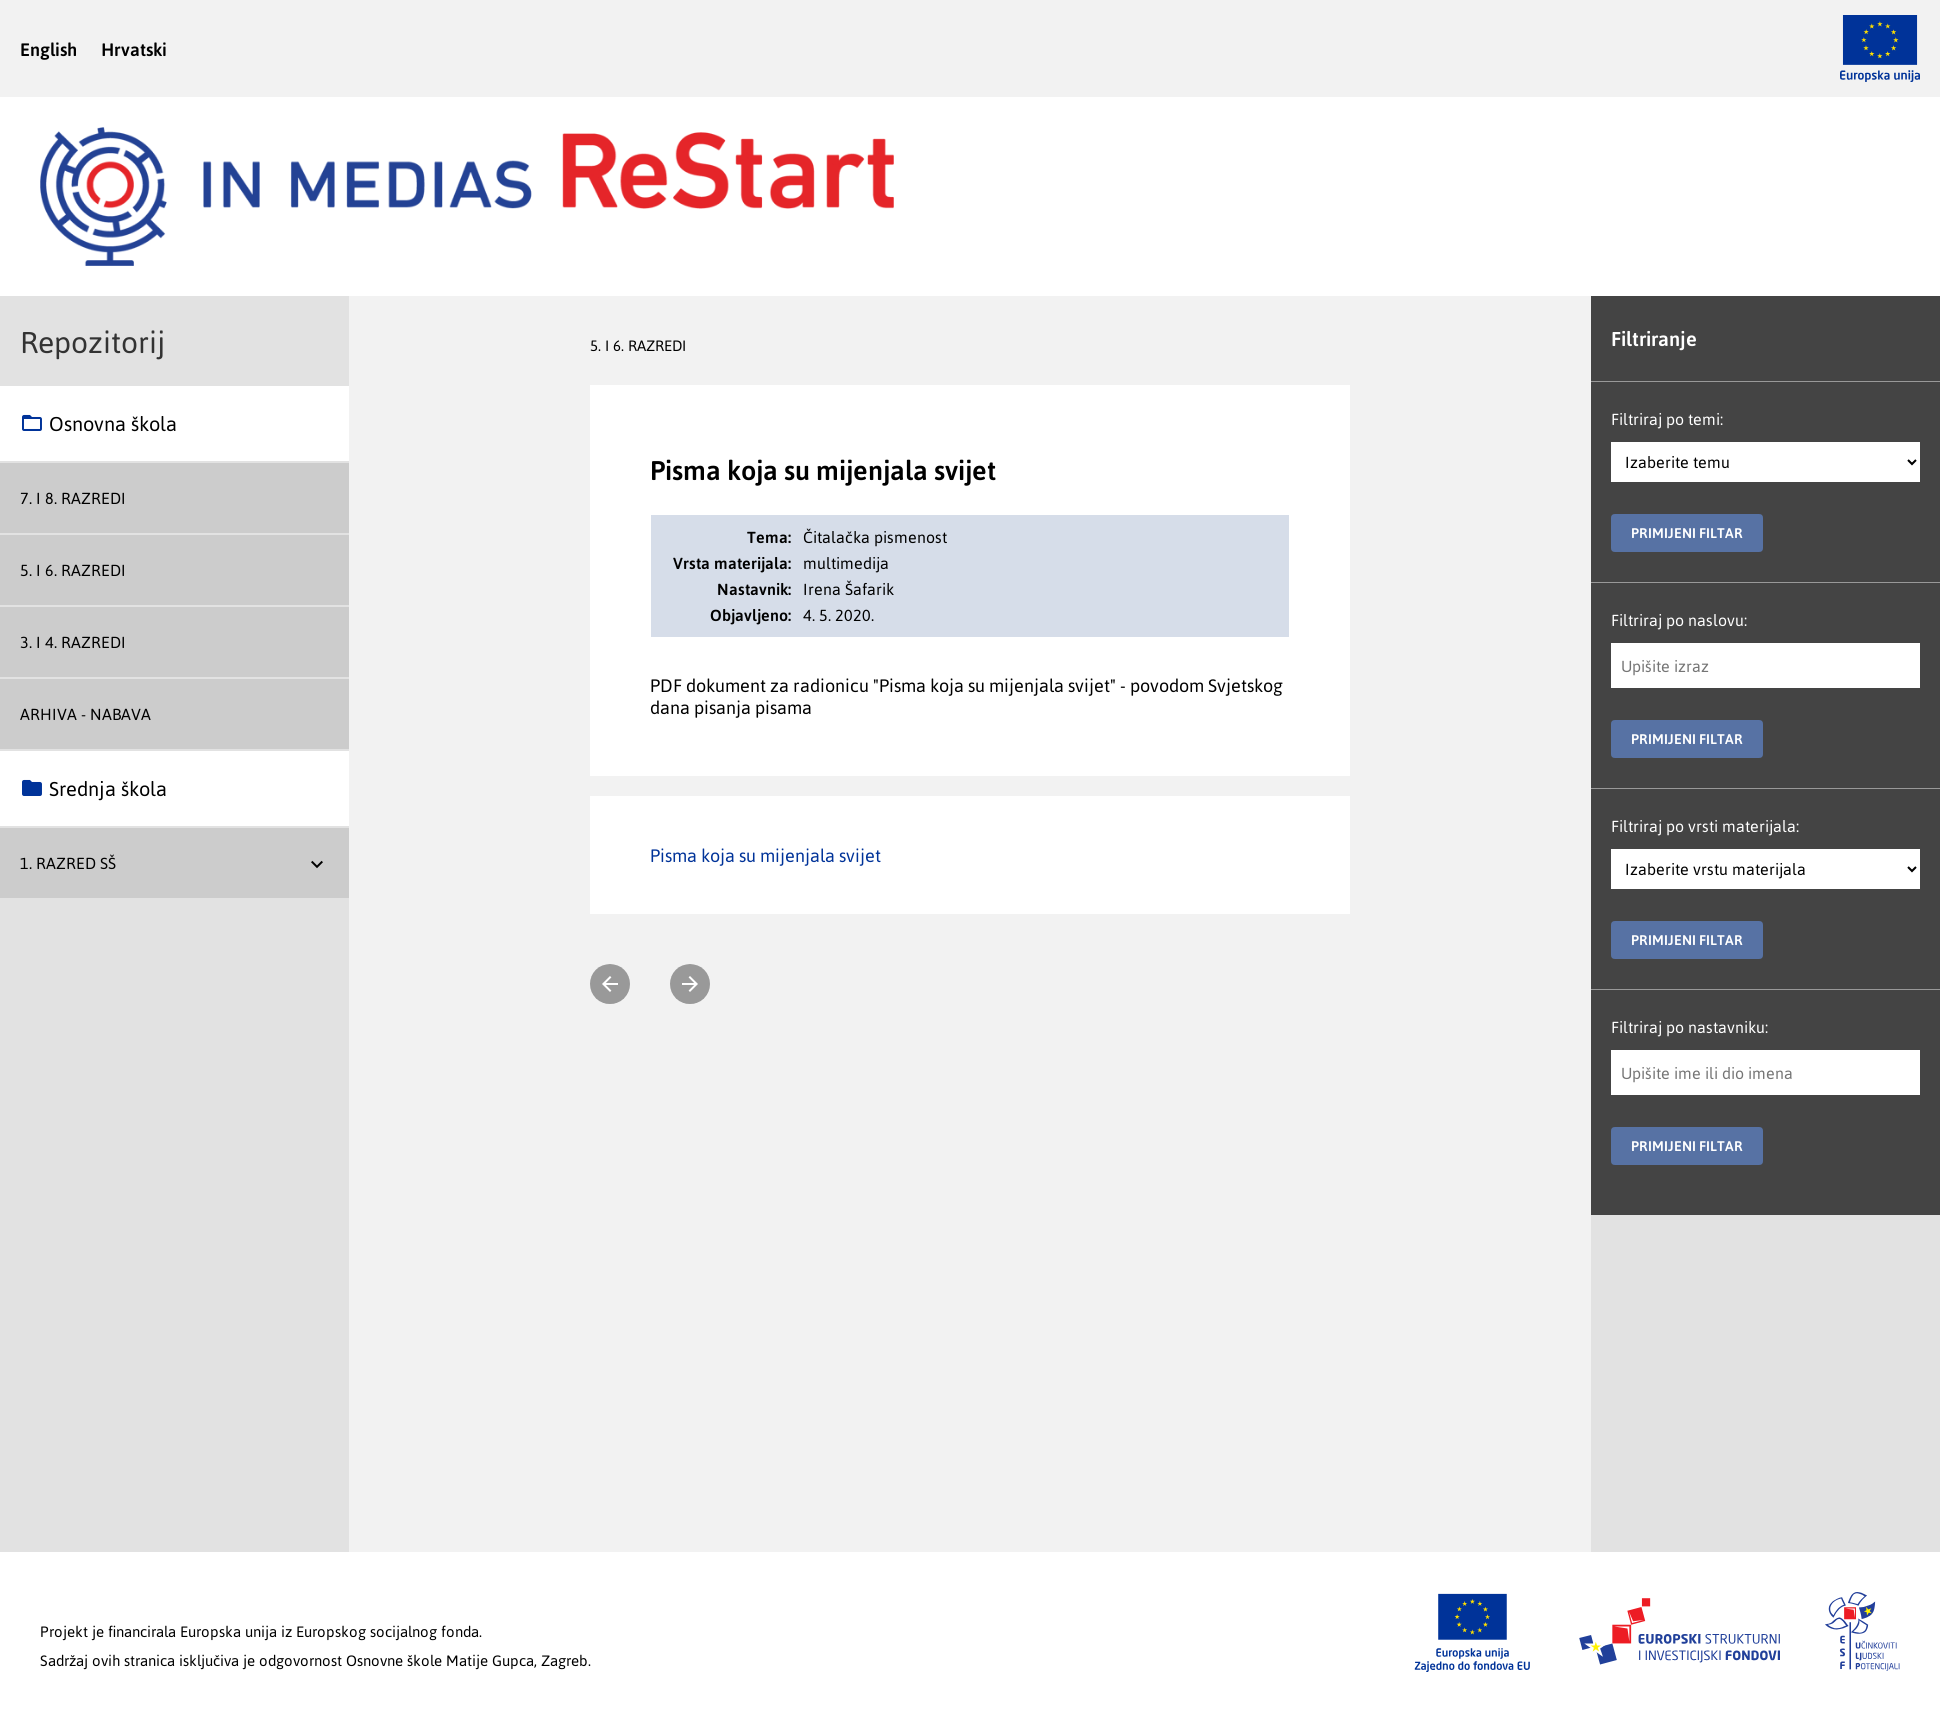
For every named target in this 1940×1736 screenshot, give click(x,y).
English (48, 49)
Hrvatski (134, 49)
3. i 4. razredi (73, 642)
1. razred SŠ (68, 863)
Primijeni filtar (1687, 532)
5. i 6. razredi (73, 570)
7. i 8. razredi (73, 498)
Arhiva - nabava (85, 714)
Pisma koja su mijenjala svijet (765, 855)
